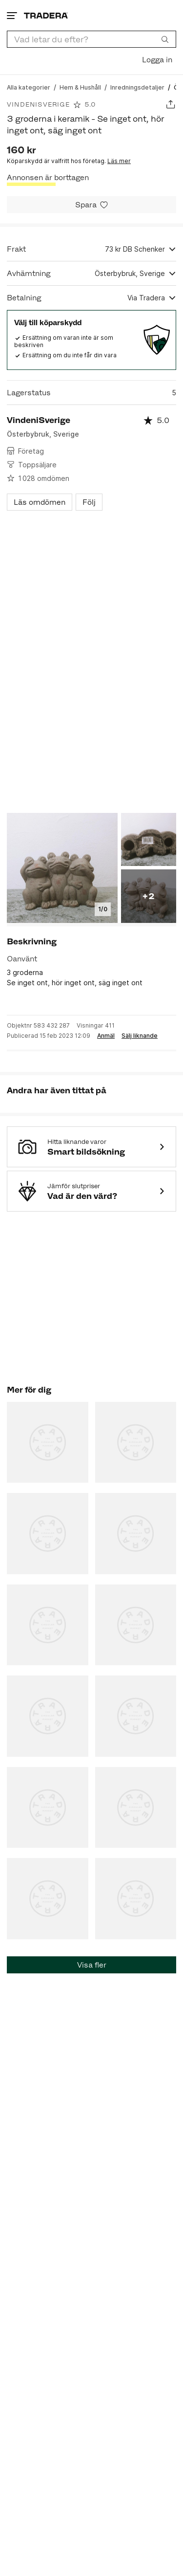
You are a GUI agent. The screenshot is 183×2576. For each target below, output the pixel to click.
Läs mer (119, 161)
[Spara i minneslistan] (91, 204)
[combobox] (91, 39)
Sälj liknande (140, 1035)
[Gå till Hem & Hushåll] (80, 87)
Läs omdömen (39, 502)
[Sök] (165, 39)
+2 (148, 896)
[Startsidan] (46, 15)
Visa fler (91, 1965)
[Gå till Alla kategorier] (28, 87)
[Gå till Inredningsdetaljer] (137, 87)
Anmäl (106, 1035)
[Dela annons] (170, 104)
